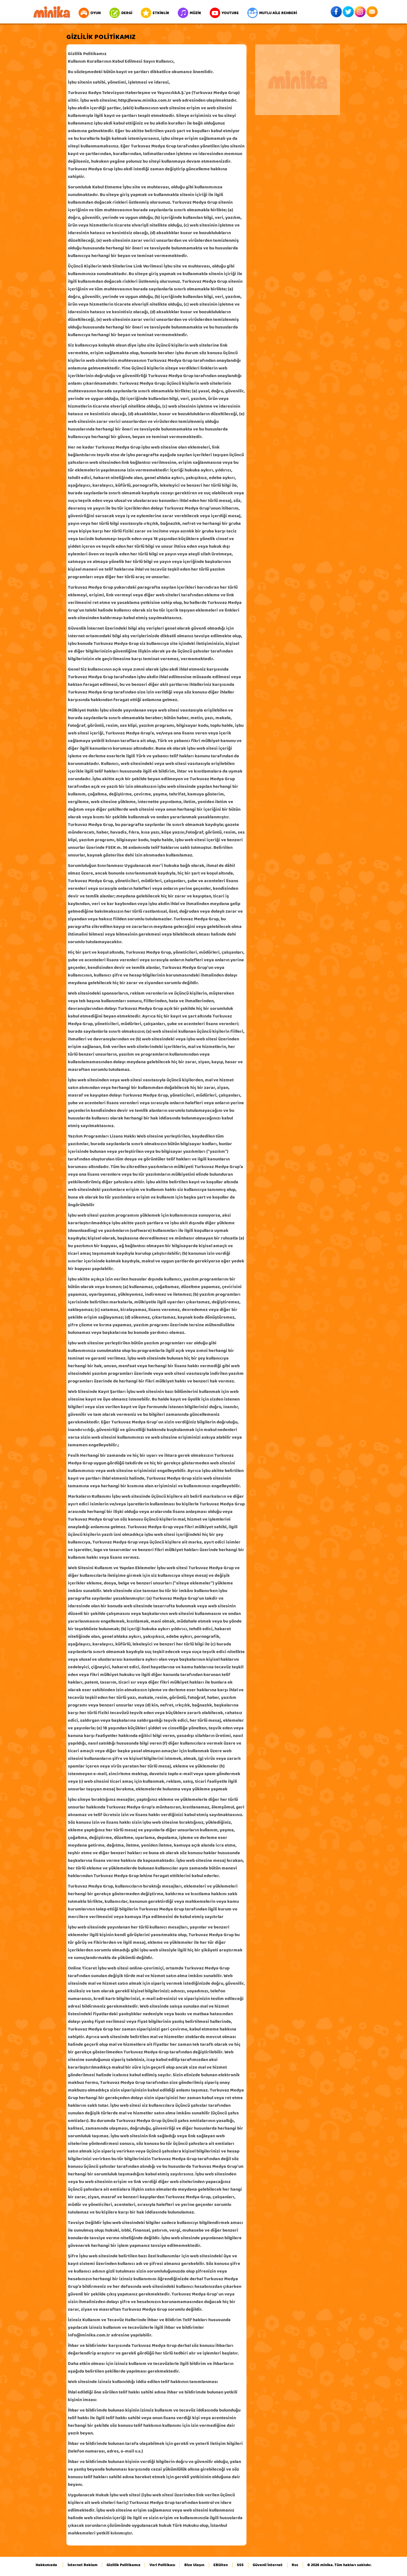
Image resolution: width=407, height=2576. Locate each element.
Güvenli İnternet (268, 2565)
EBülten (220, 2565)
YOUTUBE (224, 13)
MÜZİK (189, 13)
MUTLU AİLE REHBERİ (272, 13)
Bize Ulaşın (194, 2565)
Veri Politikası (162, 2565)
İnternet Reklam (83, 2565)
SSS (240, 2565)
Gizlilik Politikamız (123, 2565)
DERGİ (120, 13)
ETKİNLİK (155, 13)
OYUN (90, 13)
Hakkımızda (46, 2565)
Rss (295, 2565)
